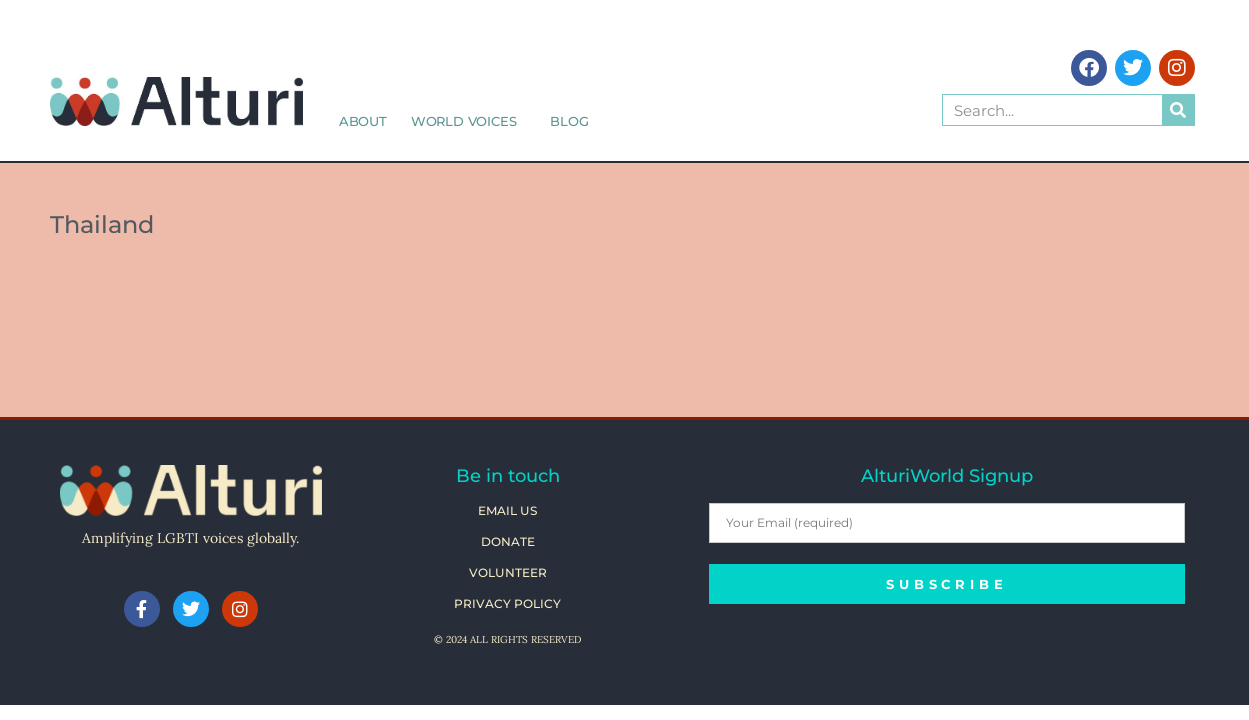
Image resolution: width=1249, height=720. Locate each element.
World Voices (469, 121)
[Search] (1178, 110)
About (363, 121)
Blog (569, 121)
